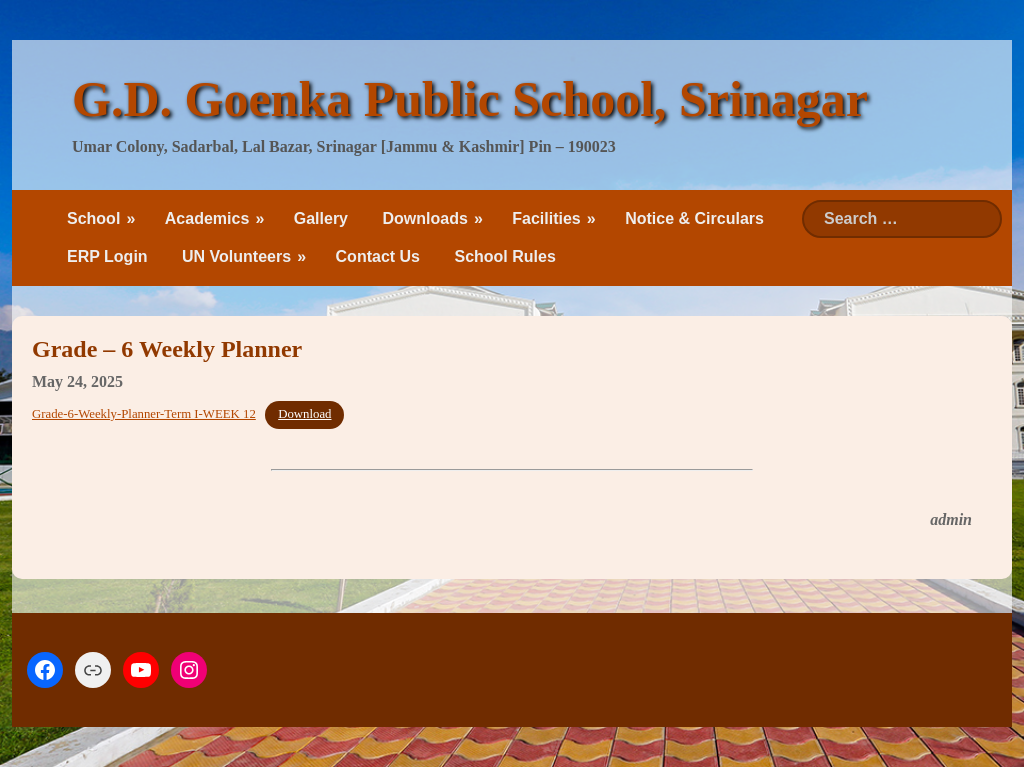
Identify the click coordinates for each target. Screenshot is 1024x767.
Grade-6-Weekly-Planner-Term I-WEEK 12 (144, 414)
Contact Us (378, 256)
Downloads (424, 218)
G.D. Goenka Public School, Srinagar (470, 99)
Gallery (321, 218)
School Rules (504, 256)
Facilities (546, 218)
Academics (207, 218)
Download (304, 414)
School (93, 218)
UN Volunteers (236, 256)
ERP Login (107, 256)
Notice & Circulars (694, 218)
